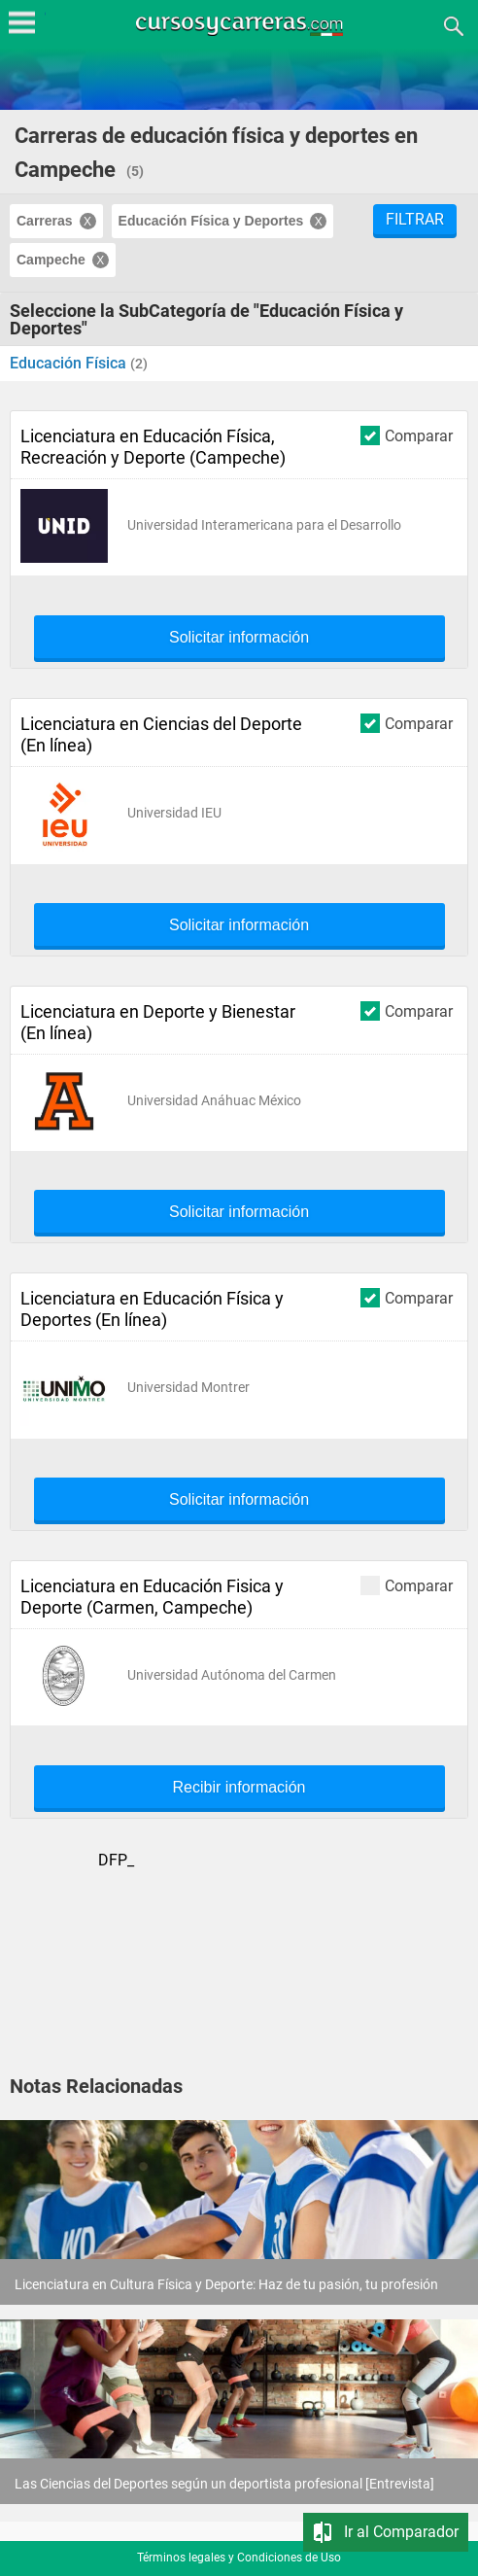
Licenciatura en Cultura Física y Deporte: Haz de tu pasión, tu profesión (226, 2284)
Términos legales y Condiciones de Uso (239, 2557)
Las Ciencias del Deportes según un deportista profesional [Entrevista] (224, 2483)
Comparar (406, 435)
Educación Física (70, 363)
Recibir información (239, 1787)
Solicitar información (239, 637)
